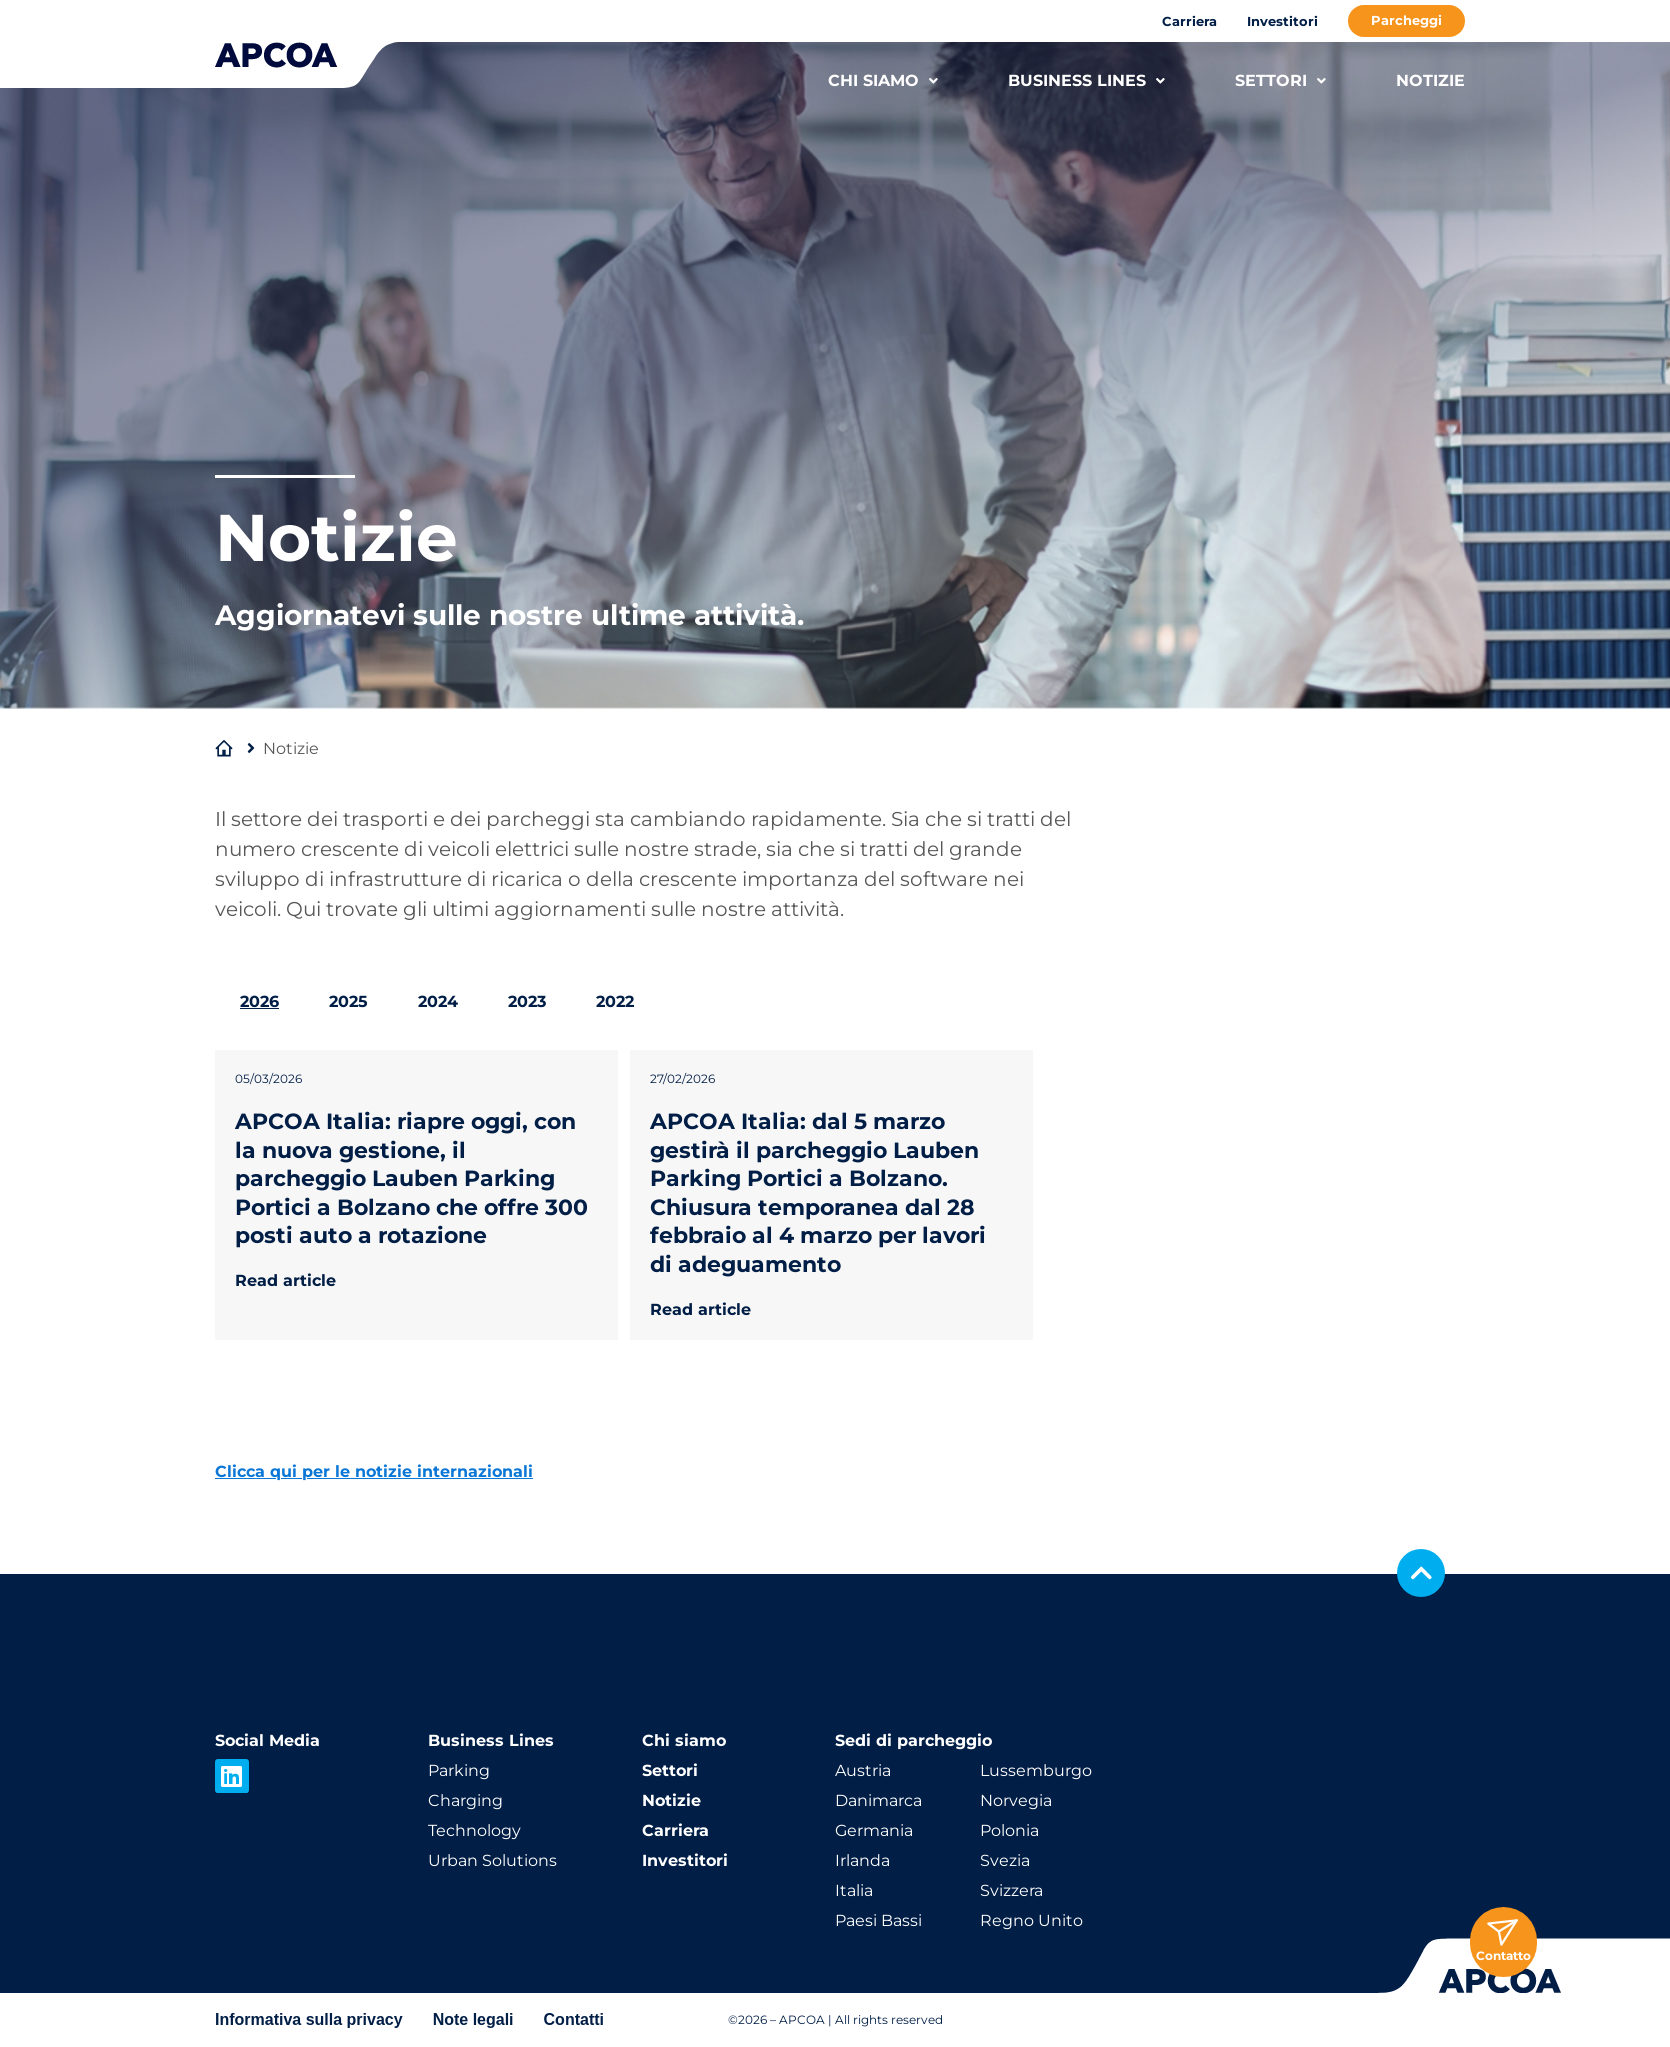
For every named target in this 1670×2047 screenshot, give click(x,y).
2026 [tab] (259, 1001)
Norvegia (1016, 1800)
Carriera (1189, 21)
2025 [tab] (348, 1001)
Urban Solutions (492, 1860)
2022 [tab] (615, 1001)
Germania (874, 1830)
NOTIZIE (1430, 80)
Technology (474, 1830)
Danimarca (878, 1800)
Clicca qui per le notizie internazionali (374, 1471)
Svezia (1005, 1860)
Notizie (671, 1800)
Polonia (1009, 1830)
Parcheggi (1406, 20)
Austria (863, 1770)
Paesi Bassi (878, 1920)
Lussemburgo (1036, 1770)
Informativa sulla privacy (309, 2019)
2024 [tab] (438, 1001)
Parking (459, 1770)
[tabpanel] (835, 1185)
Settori (670, 1770)
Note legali (473, 2019)
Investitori (1282, 21)
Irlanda (862, 1860)
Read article (285, 1280)
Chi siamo (684, 1740)
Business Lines (491, 1740)
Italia (854, 1890)
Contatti (574, 2019)
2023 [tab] (527, 1001)
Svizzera (1011, 1890)
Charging (465, 1800)
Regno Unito (1031, 1920)
